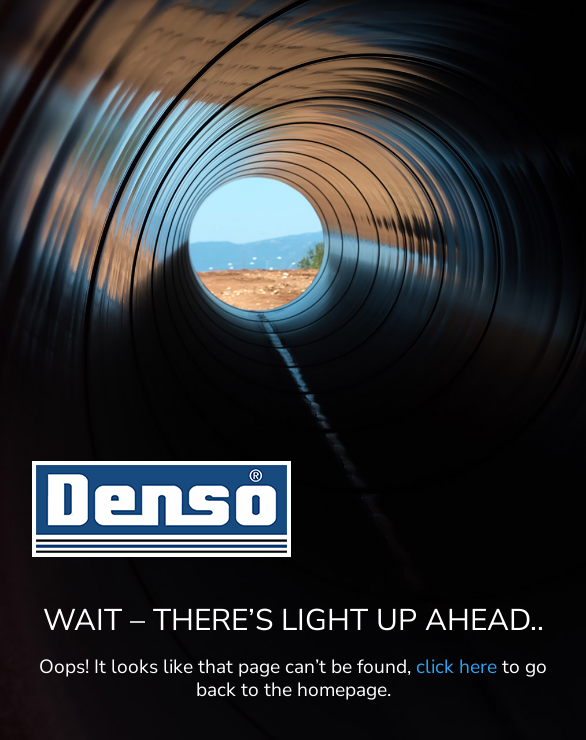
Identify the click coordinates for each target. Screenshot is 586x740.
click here (456, 667)
